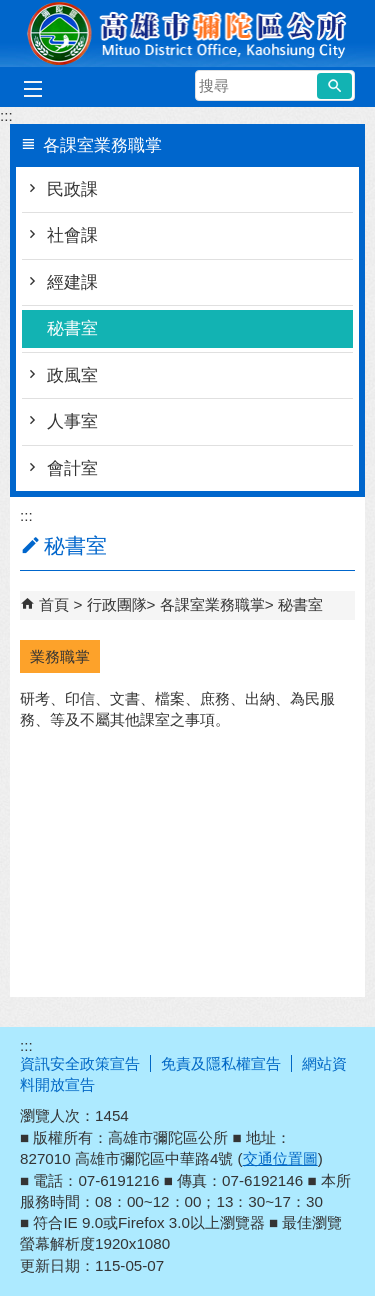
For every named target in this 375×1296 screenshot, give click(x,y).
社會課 (72, 235)
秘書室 (72, 328)
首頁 (54, 604)
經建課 (72, 282)
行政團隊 (117, 604)
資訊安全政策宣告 (80, 1063)
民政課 (72, 189)
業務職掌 (60, 656)
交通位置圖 (280, 1158)
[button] (334, 86)
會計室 (72, 468)
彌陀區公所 (188, 33)
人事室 (72, 421)
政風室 (72, 375)
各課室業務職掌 (212, 604)
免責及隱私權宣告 (221, 1063)
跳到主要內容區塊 (10, 10)
